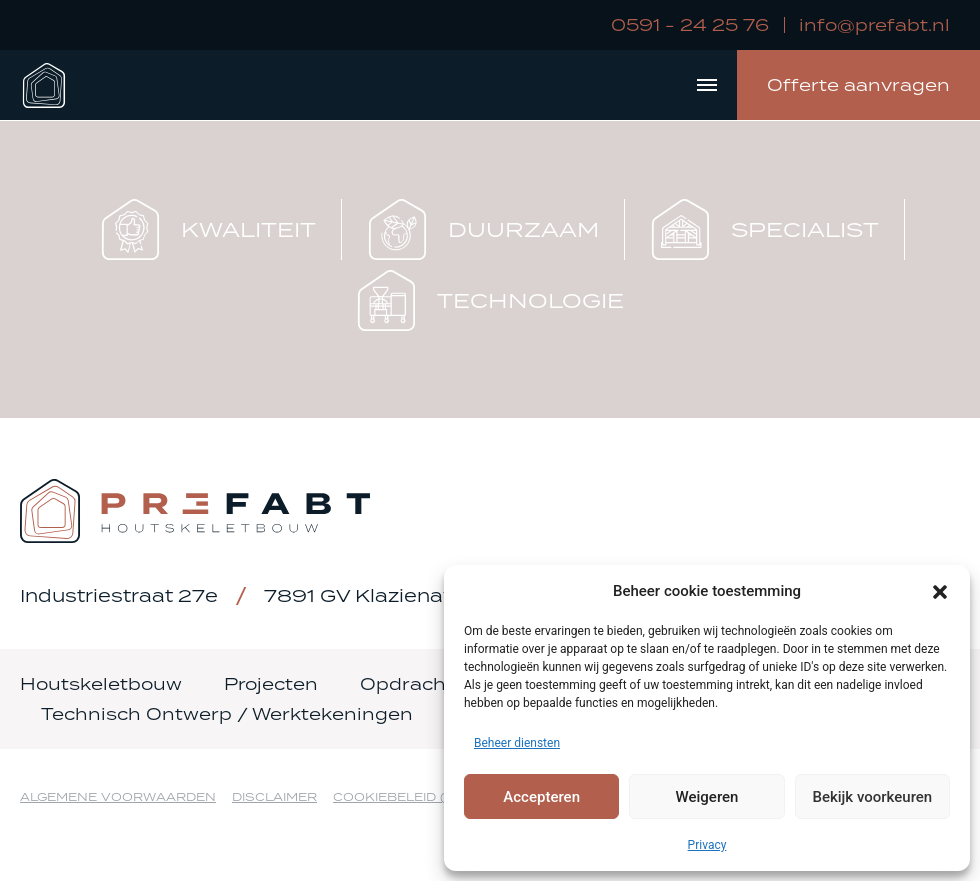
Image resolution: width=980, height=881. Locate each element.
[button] (940, 591)
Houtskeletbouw (101, 684)
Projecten (271, 684)
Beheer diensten (517, 743)
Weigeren (707, 797)
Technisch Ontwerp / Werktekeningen (227, 714)
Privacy (707, 845)
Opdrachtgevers (440, 684)
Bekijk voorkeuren (872, 797)
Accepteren (541, 797)
